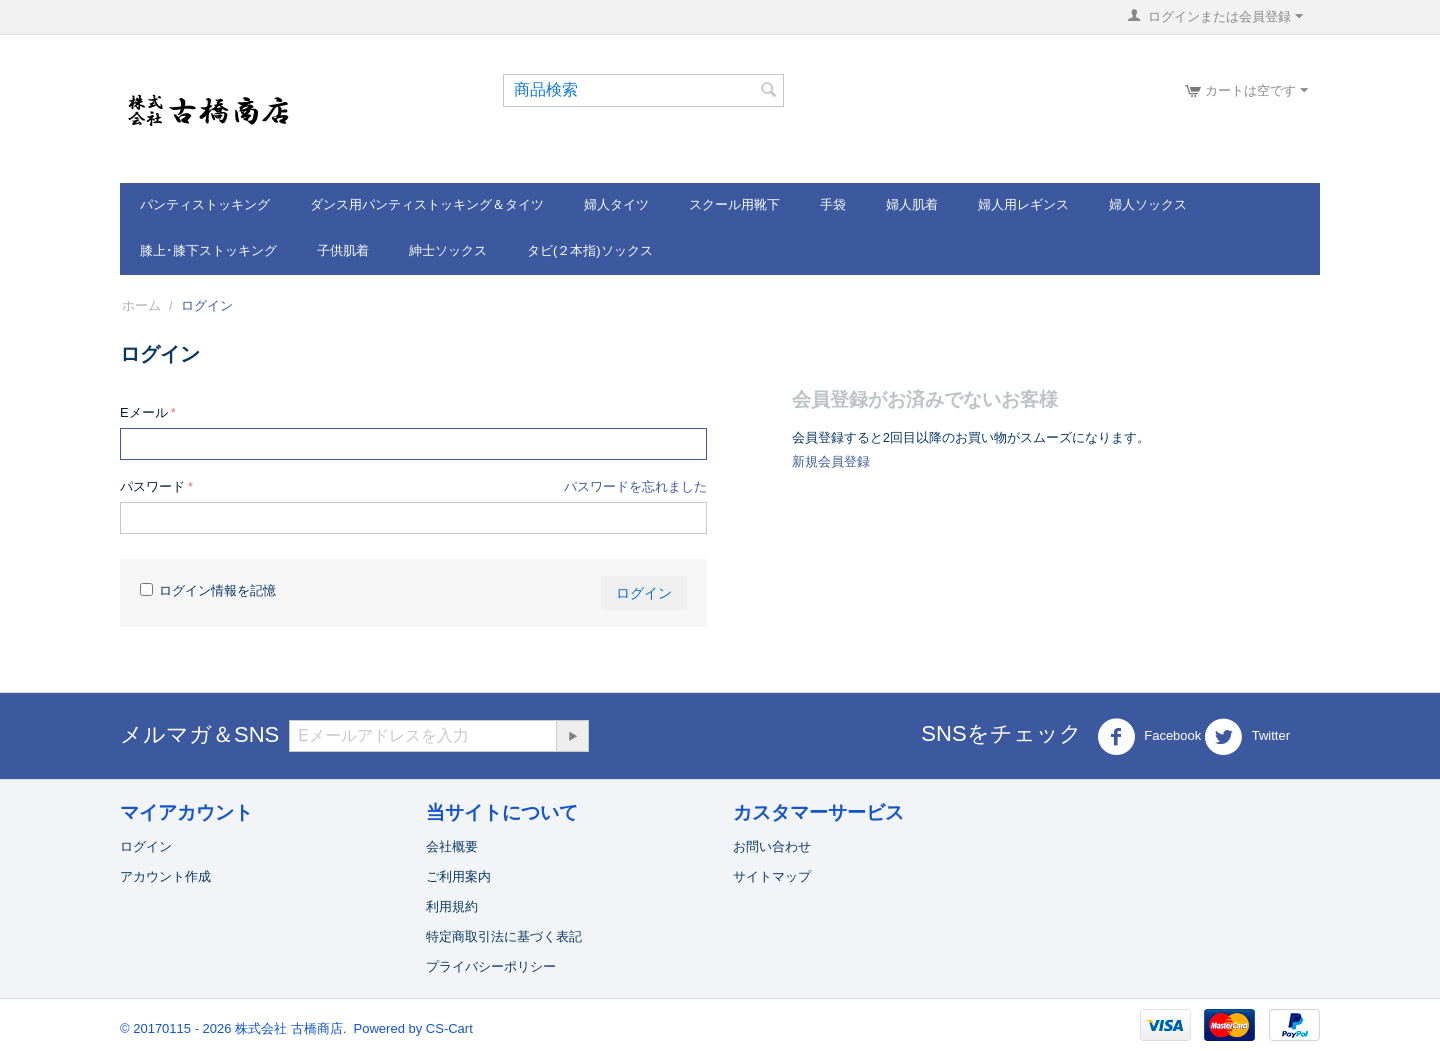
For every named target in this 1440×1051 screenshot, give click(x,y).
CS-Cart (449, 1028)
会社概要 (452, 846)
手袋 (833, 204)
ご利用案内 (458, 876)
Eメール (144, 412)
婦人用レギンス (1023, 204)
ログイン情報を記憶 (208, 590)
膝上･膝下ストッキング (208, 250)
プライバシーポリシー (491, 966)
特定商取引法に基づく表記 (504, 936)
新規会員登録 (831, 461)
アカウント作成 (165, 876)
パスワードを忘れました (635, 486)
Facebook (1149, 737)
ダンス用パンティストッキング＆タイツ (427, 204)
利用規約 (452, 906)
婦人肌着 (912, 204)
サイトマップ (772, 876)
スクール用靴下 (734, 204)
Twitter (1247, 737)
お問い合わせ (772, 846)
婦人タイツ (616, 204)
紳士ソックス (448, 250)
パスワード (152, 486)
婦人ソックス (1148, 204)
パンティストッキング (205, 204)
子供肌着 (343, 250)
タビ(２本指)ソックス (590, 250)
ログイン (644, 593)
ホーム (141, 305)
